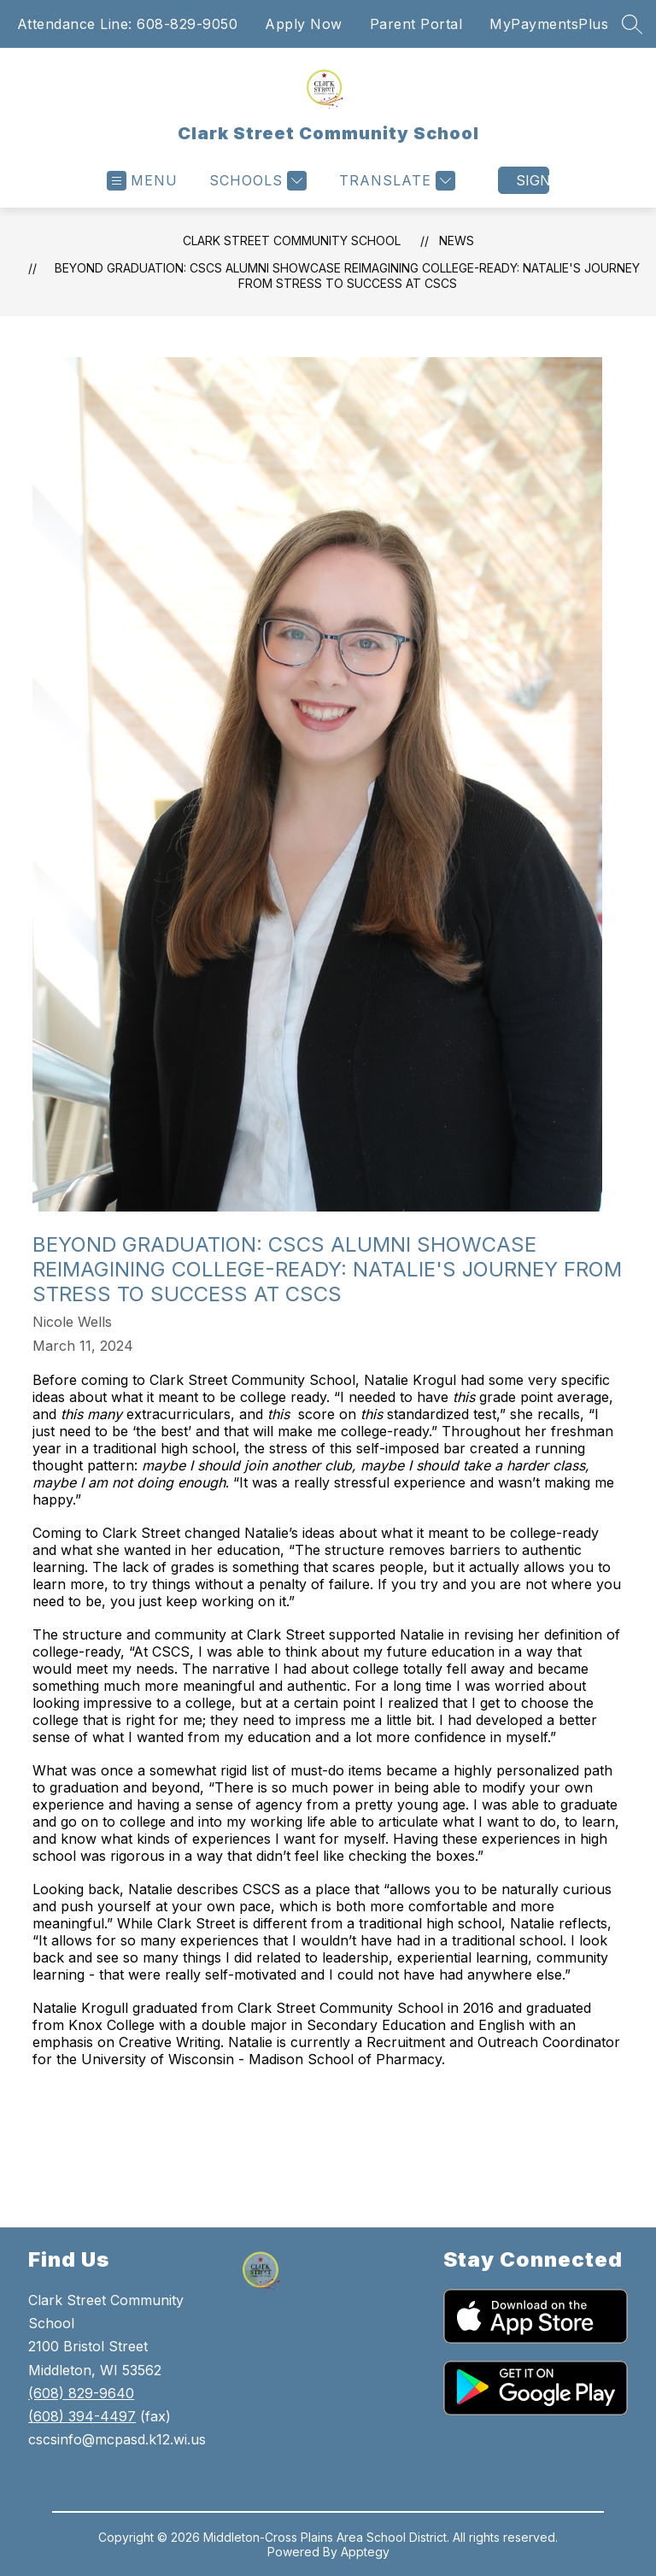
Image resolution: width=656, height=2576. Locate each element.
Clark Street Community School (292, 240)
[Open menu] (142, 180)
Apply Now (304, 23)
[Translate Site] (395, 180)
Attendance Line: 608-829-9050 (127, 23)
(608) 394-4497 (82, 2416)
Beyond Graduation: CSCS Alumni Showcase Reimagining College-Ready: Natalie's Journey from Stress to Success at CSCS (347, 275)
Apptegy (365, 2551)
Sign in (532, 180)
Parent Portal (416, 23)
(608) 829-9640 (81, 2393)
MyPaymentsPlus (548, 23)
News (456, 240)
